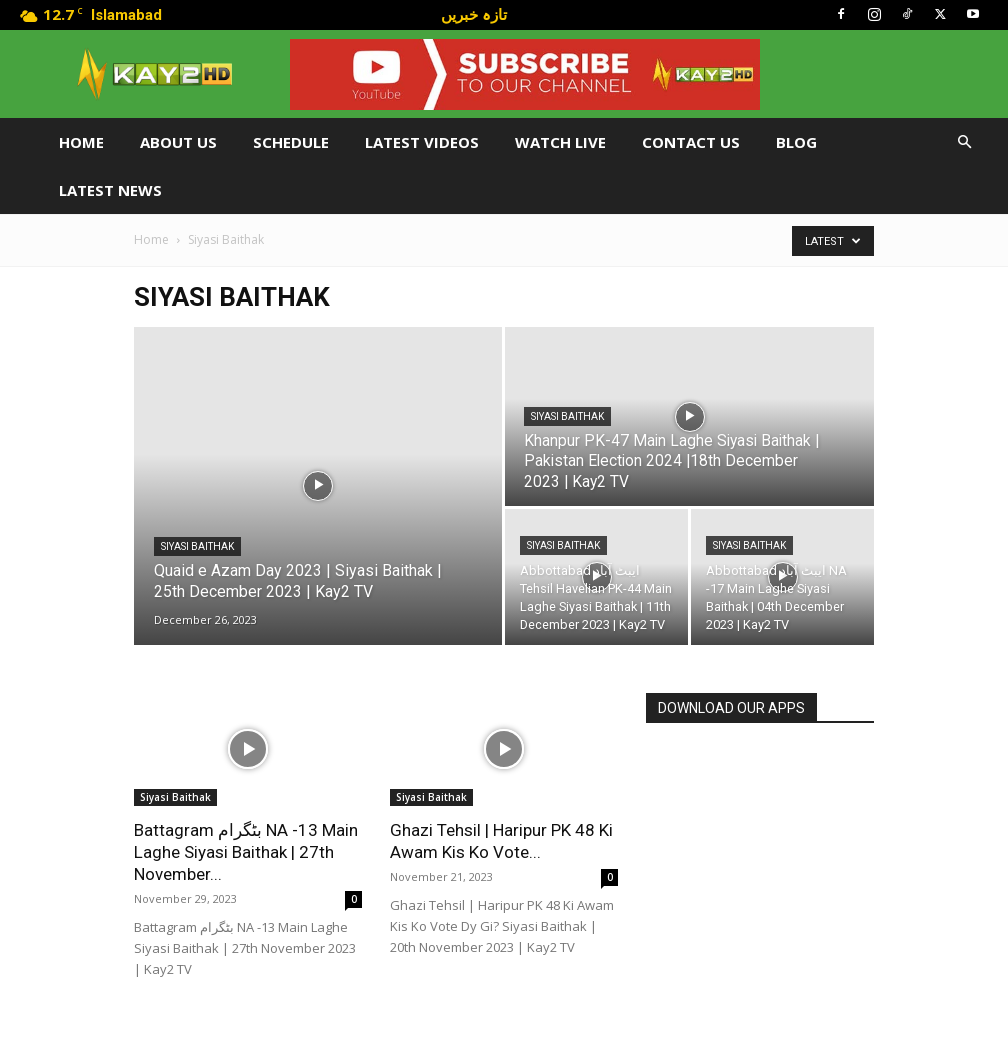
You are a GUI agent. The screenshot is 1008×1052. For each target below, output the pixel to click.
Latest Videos (422, 142)
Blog (796, 142)
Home (81, 142)
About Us (178, 142)
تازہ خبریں (474, 14)
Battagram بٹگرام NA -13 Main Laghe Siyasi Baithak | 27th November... (246, 852)
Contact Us (691, 142)
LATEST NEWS (110, 190)
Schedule (291, 142)
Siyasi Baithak (197, 546)
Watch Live (560, 142)
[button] (964, 142)
